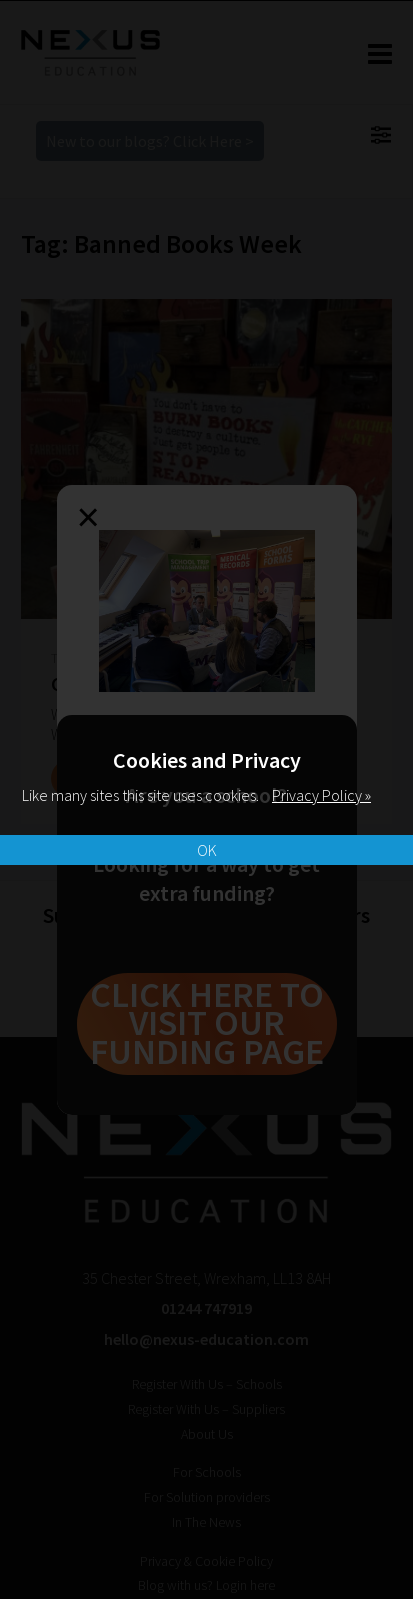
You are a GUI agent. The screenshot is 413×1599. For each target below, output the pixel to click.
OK (207, 850)
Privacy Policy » (321, 795)
